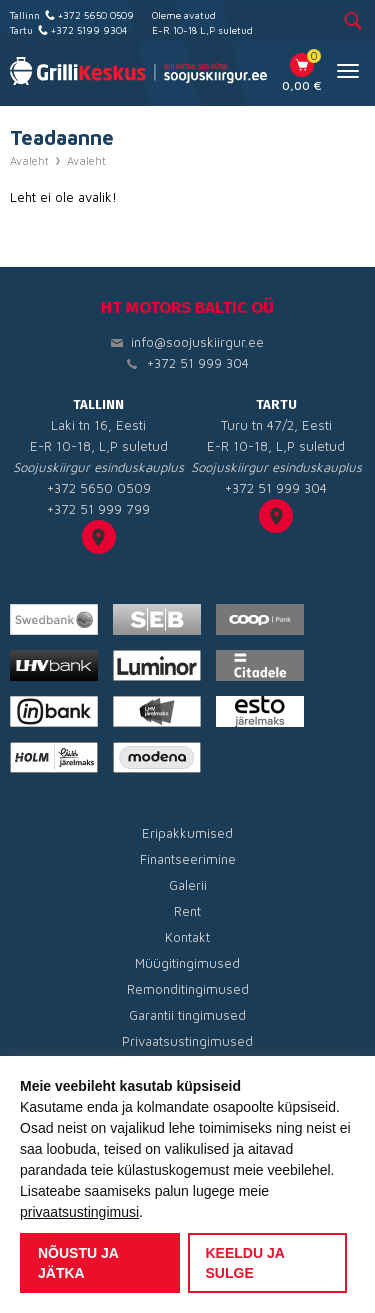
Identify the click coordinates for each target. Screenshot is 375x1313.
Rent (187, 911)
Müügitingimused (187, 963)
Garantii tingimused (187, 1015)
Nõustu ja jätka (78, 1263)
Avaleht (29, 161)
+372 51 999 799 (98, 509)
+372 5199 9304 (89, 30)
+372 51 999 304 (198, 363)
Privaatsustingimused (187, 1041)
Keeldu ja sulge (245, 1263)
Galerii (188, 885)
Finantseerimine (188, 859)
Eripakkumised (187, 833)
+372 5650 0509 (96, 15)
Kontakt (187, 937)
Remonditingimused (188, 989)
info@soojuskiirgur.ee (197, 342)
